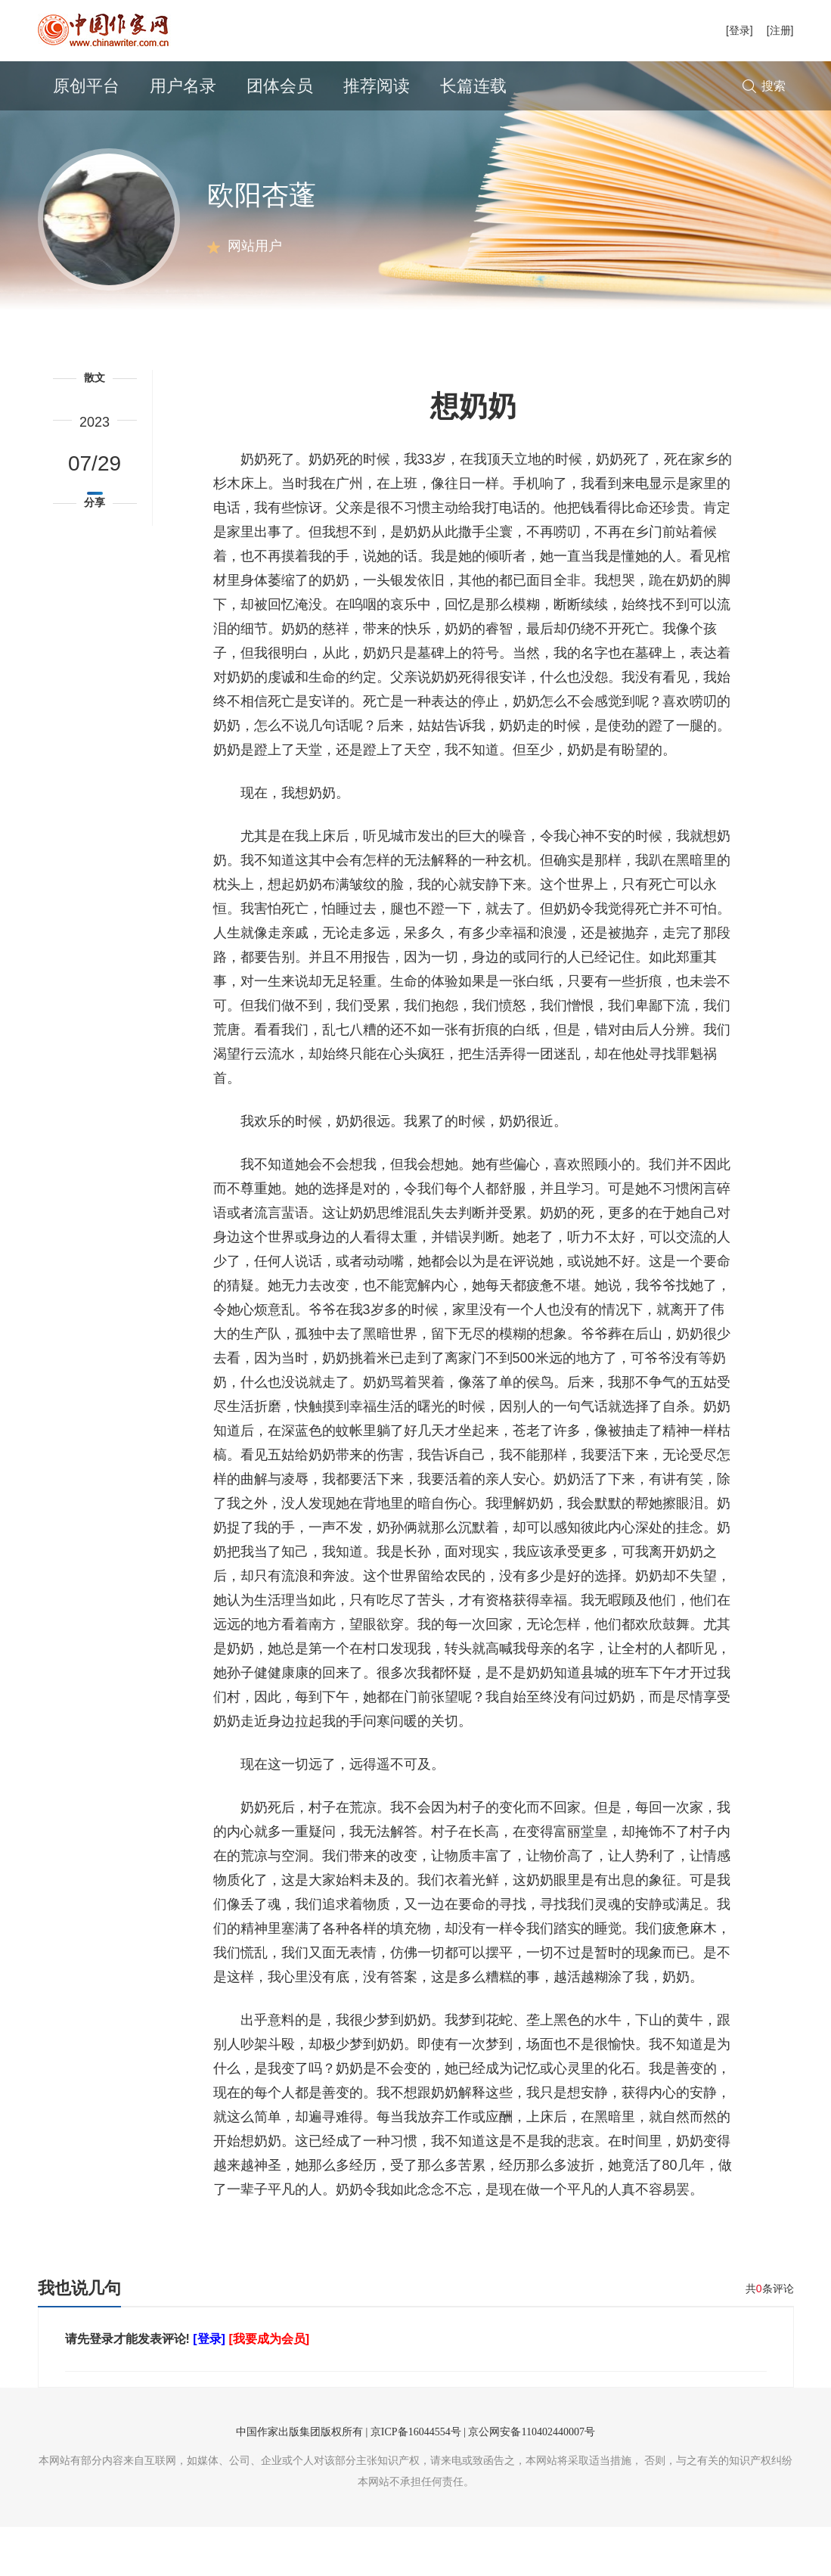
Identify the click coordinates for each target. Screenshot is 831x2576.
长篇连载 (473, 85)
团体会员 (280, 85)
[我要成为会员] (268, 2388)
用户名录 (183, 85)
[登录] (739, 30)
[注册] (780, 30)
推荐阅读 (376, 85)
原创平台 (86, 85)
